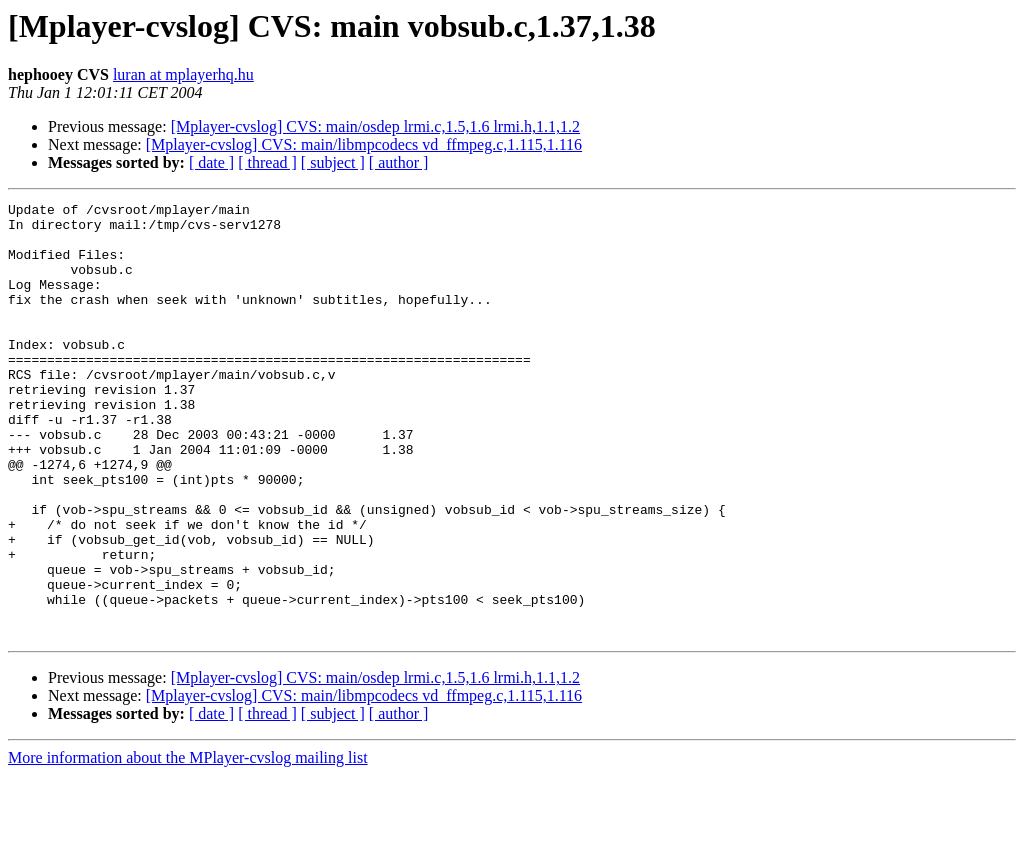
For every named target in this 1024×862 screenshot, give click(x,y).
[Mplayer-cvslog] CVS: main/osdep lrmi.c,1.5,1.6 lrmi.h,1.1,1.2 (375, 126)
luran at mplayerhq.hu (183, 74)
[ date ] (211, 162)
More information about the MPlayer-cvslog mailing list (188, 844)
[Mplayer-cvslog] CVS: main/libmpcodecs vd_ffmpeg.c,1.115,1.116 (364, 144)
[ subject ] (333, 162)
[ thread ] (267, 162)
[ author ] (399, 162)
